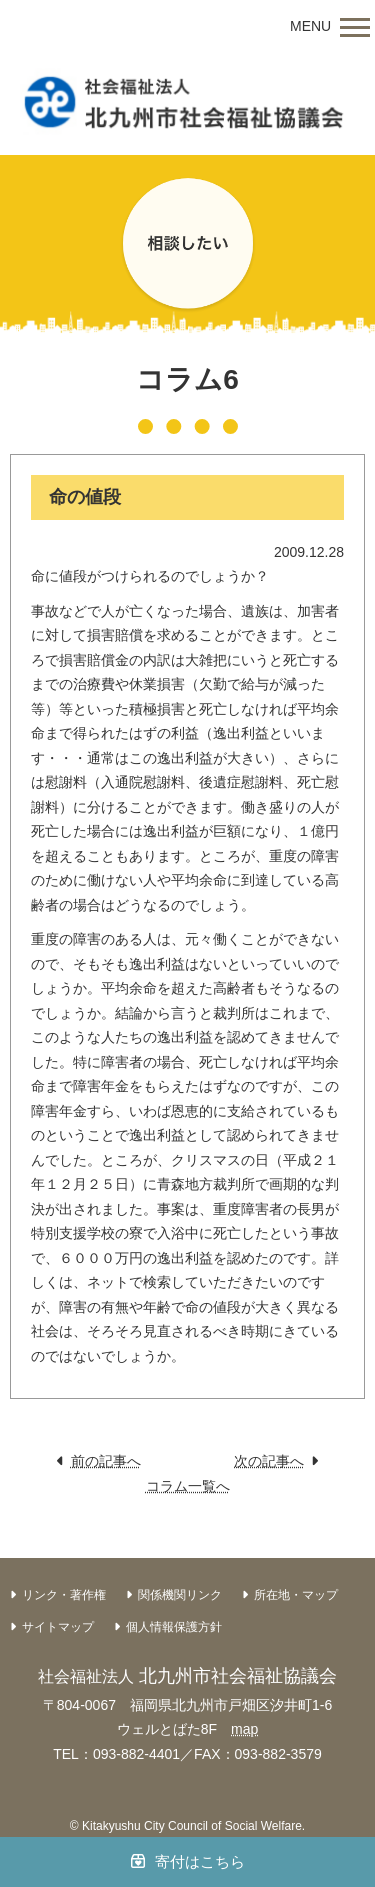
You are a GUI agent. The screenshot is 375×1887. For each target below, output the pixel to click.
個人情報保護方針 (174, 1627)
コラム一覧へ (188, 1486)
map (244, 1729)
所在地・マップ (296, 1595)
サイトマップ (58, 1627)
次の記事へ (269, 1461)
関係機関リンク (180, 1595)
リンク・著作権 (64, 1595)
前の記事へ (106, 1461)
